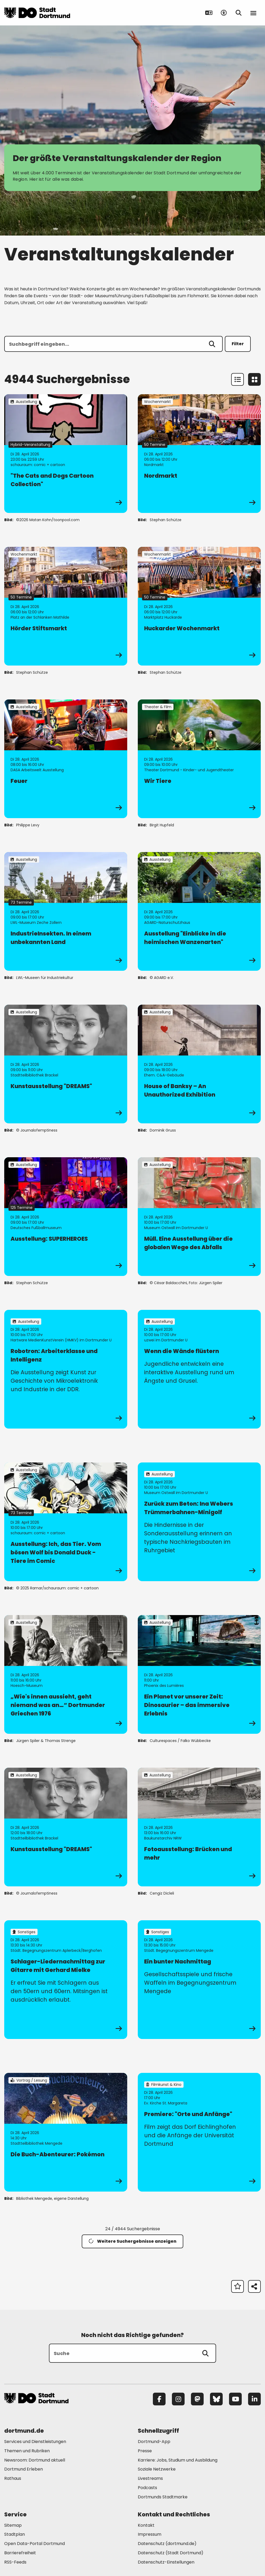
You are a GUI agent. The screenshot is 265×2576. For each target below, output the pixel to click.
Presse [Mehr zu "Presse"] (145, 2451)
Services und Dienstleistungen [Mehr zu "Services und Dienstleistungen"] (35, 2441)
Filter (238, 344)
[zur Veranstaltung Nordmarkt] (199, 453)
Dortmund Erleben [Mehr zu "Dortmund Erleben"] (23, 2469)
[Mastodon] (197, 2399)
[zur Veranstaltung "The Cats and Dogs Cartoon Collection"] (65, 453)
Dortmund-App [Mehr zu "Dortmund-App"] (154, 2441)
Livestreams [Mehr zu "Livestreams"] (150, 2478)
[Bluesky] (216, 2399)
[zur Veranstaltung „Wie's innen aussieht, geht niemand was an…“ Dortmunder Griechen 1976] (65, 1674)
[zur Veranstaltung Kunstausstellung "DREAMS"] (65, 1064)
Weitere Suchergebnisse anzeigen (132, 2241)
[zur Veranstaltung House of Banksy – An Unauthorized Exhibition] (199, 1064)
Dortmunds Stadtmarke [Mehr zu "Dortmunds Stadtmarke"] (163, 2497)
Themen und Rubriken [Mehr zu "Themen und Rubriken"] (27, 2451)
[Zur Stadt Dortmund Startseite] (37, 12)
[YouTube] (235, 2399)
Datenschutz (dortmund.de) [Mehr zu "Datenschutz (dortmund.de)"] (167, 2543)
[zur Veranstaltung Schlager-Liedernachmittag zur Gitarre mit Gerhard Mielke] (65, 1979)
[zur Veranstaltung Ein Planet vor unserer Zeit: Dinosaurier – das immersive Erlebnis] (199, 1674)
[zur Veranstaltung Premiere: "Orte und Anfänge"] (199, 2132)
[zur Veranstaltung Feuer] (65, 758)
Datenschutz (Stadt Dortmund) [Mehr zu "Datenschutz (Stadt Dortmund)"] (170, 2553)
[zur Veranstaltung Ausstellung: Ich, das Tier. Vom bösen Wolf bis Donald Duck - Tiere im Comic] (65, 1521)
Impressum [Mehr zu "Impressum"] (149, 2534)
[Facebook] (159, 2399)
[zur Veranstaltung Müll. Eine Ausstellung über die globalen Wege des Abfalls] (199, 1216)
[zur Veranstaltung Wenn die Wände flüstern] (199, 1369)
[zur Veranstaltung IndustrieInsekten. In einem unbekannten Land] (65, 911)
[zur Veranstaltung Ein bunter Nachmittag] (199, 1979)
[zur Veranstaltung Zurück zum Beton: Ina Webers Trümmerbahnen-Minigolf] (199, 1521)
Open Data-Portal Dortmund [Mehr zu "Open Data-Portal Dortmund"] (34, 2543)
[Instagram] (178, 2399)
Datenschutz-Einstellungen (166, 2562)
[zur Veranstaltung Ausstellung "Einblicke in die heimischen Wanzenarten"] (199, 911)
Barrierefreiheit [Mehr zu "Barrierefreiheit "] (20, 2553)
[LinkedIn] (254, 2399)
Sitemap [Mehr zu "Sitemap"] (13, 2525)
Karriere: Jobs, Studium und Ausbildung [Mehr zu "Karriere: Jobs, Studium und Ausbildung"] (177, 2460)
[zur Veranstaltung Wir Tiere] (199, 758)
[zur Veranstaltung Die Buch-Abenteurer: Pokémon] (65, 2132)
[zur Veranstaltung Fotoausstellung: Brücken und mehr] (199, 1827)
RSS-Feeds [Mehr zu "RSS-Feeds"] (15, 2562)
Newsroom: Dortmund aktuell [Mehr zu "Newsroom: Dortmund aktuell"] (34, 2460)
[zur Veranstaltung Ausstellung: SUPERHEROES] (65, 1216)
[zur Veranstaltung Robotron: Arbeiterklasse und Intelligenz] (65, 1369)
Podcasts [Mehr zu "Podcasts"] (147, 2488)
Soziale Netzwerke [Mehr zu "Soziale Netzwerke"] (157, 2469)
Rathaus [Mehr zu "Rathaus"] (12, 2478)
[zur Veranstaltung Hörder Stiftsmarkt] (65, 606)
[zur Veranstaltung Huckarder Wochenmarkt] (199, 606)
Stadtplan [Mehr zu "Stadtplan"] (14, 2534)
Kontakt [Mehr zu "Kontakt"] (146, 2525)
